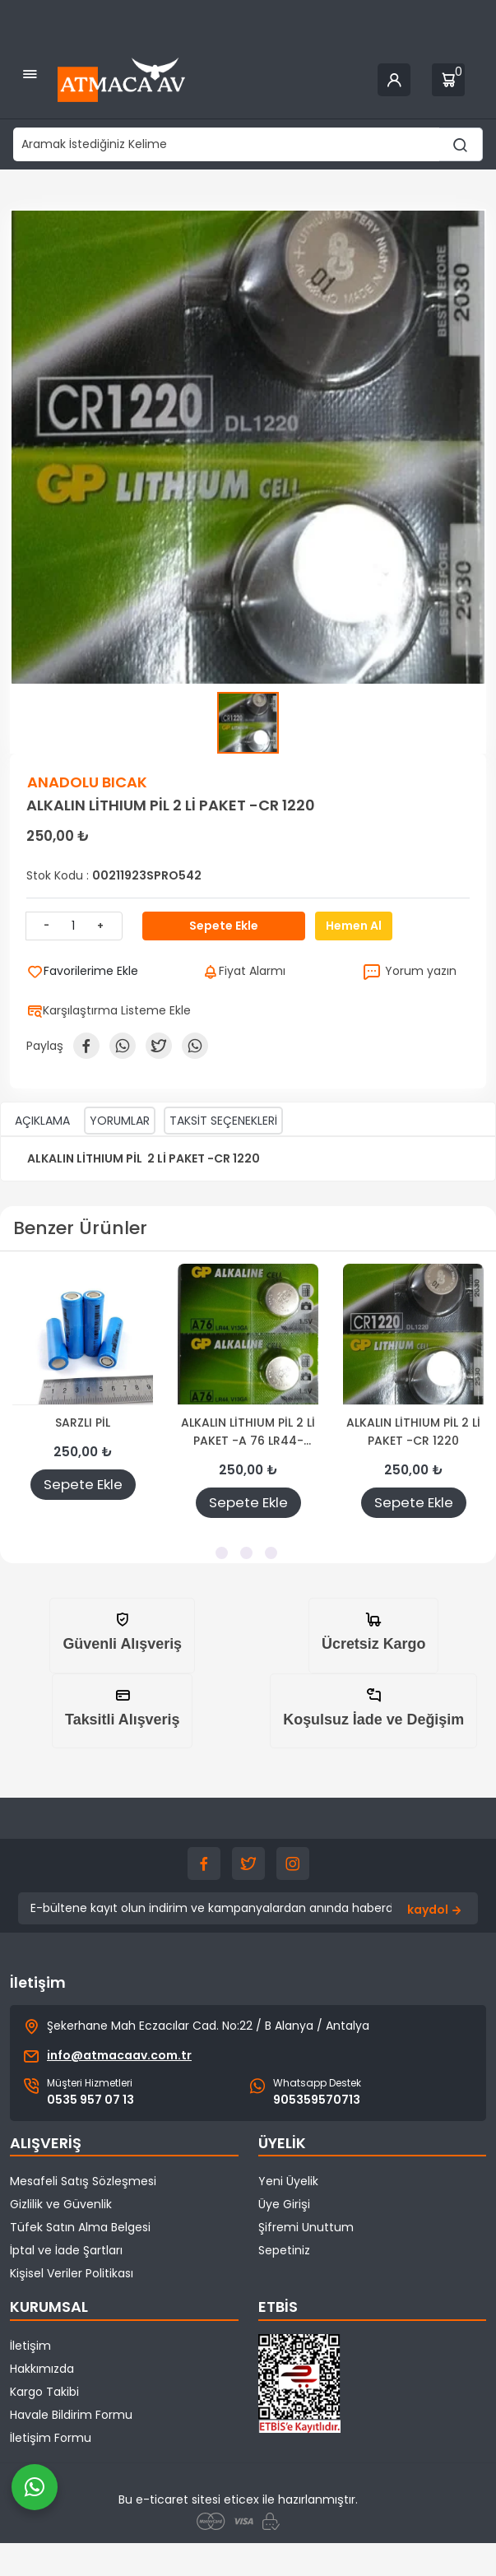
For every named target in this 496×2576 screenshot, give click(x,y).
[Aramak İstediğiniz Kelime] (461, 144)
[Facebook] (204, 1863)
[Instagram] (292, 1863)
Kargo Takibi (44, 2391)
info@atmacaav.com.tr (119, 2055)
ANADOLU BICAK (87, 782)
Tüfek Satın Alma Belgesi (80, 2227)
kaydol (436, 1910)
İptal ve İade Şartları (66, 2250)
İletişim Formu (50, 2438)
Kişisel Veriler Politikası (71, 2273)
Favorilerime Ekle (82, 971)
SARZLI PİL (82, 1422)
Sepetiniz (284, 2250)
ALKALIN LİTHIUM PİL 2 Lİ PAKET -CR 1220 (413, 1431)
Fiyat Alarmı (243, 971)
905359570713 (316, 2099)
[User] (394, 80)
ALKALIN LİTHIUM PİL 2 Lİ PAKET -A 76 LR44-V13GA (248, 1432)
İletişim (30, 2345)
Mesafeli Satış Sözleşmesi (83, 2181)
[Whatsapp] (35, 2487)
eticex (241, 2499)
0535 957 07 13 (90, 2099)
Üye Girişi (284, 2204)
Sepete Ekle (83, 1484)
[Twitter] (248, 1863)
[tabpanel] (82, 1398)
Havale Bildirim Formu (71, 2415)
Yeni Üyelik (288, 2181)
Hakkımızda (42, 2368)
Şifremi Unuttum (306, 2227)
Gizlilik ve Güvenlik (61, 2204)
